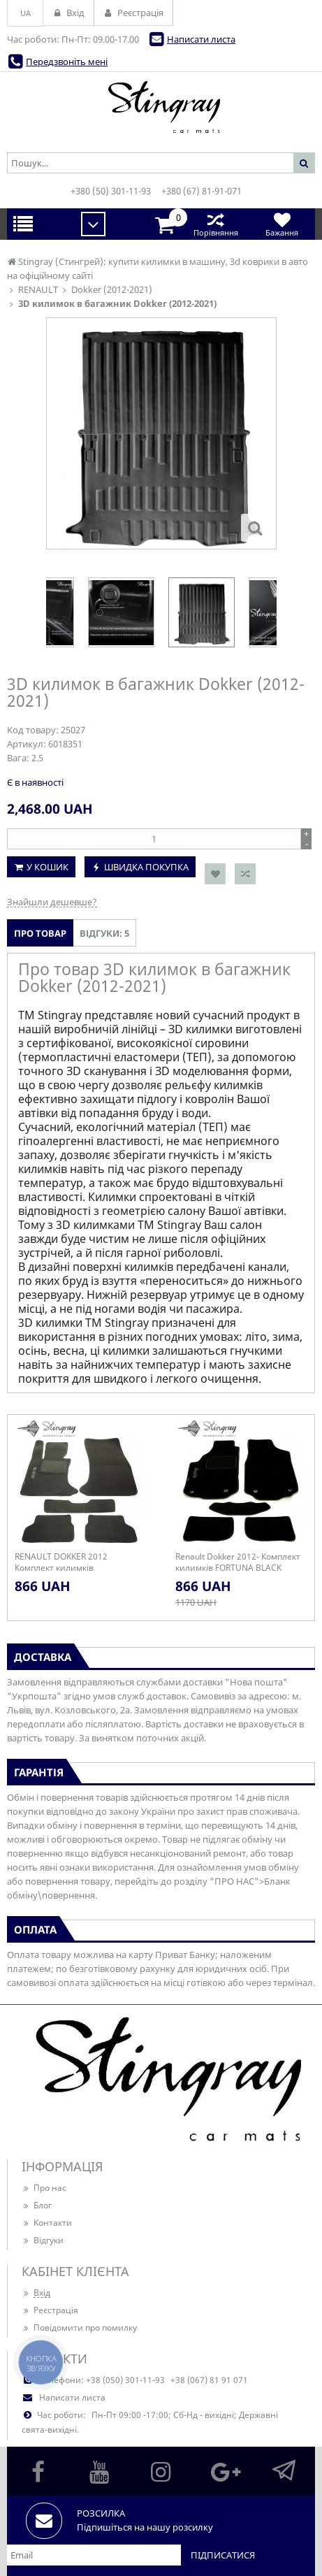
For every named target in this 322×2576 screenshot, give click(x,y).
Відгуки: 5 (104, 933)
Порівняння (215, 224)
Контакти (47, 2223)
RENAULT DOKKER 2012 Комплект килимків (61, 1562)
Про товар (40, 933)
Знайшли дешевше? (52, 901)
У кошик (47, 867)
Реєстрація (50, 2310)
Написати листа (201, 39)
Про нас (44, 2188)
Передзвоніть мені (67, 61)
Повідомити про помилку (79, 2327)
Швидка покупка (146, 867)
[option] (201, 612)
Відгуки (43, 2240)
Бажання (282, 224)
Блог (37, 2205)
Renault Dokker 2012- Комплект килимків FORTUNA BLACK (237, 1562)
